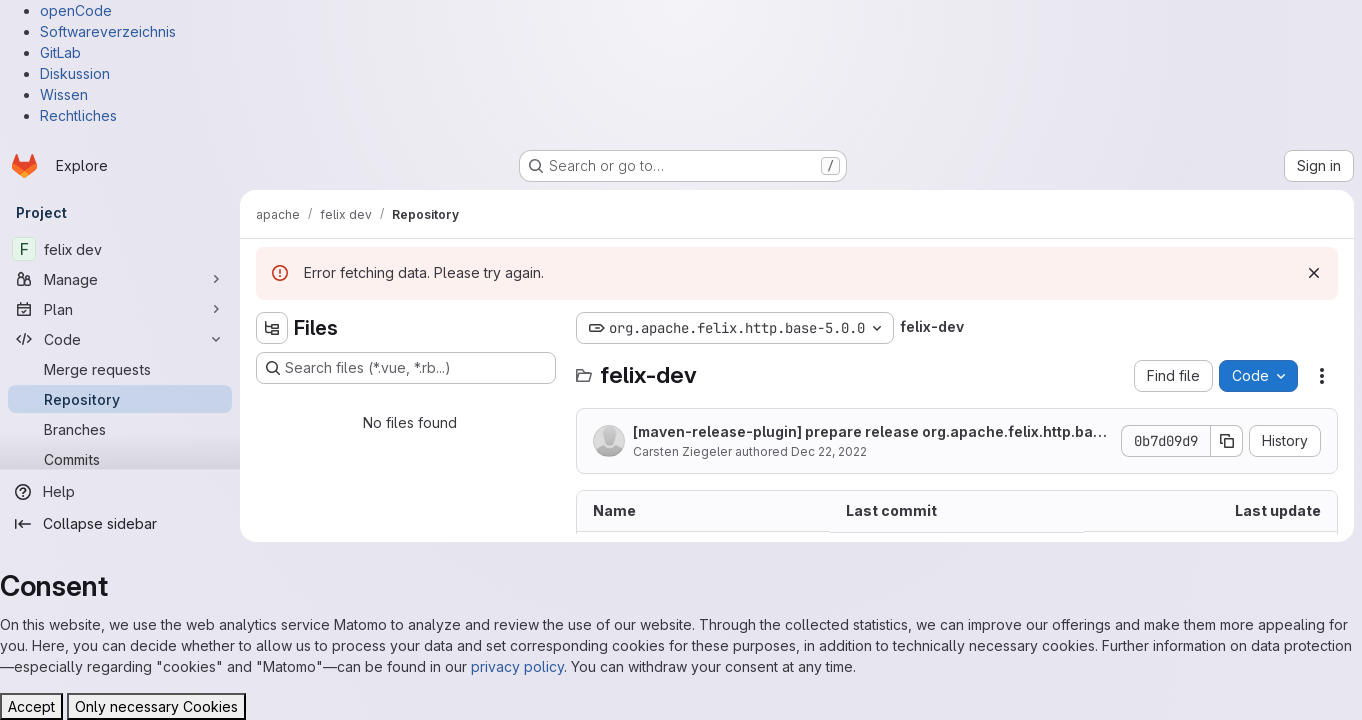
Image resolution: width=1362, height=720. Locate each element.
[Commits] (120, 459)
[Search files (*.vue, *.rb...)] (406, 368)
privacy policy (517, 666)
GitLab (60, 52)
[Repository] (120, 399)
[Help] (120, 492)
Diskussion (75, 73)
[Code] (120, 339)
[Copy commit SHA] (1227, 441)
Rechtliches (78, 115)
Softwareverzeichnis (108, 31)
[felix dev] (120, 249)
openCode (76, 10)
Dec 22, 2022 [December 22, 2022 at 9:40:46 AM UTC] (829, 451)
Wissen (64, 94)
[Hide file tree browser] (272, 328)
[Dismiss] (1314, 273)
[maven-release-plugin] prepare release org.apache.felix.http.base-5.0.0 (871, 432)
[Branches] (120, 429)
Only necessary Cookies (156, 706)
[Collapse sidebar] (120, 524)
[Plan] (120, 309)
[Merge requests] (120, 369)
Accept (31, 706)
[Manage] (120, 279)
